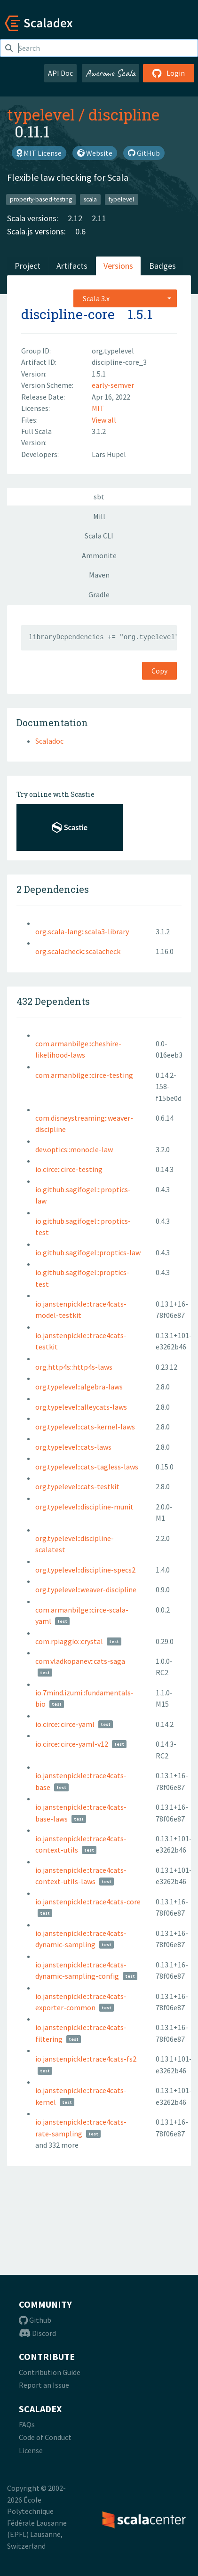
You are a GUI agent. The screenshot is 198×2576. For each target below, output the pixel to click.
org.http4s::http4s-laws (73, 1367)
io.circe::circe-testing (69, 1169)
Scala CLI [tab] (99, 535)
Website (94, 153)
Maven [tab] (99, 574)
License (31, 2450)
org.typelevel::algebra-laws (79, 1386)
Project (27, 265)
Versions (118, 265)
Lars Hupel (109, 454)
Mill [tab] (99, 516)
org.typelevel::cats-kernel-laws (85, 1426)
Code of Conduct (45, 2437)
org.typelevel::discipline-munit (84, 1506)
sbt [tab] (99, 496)
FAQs (27, 2424)
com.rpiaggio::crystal (69, 1641)
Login (168, 73)
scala (90, 199)
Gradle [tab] (99, 594)
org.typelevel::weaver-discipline (85, 1589)
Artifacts (71, 265)
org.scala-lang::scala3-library (82, 931)
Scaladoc (49, 741)
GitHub (144, 153)
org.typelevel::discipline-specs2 (85, 1569)
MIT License (39, 153)
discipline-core (68, 314)
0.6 (80, 231)
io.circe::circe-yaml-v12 (71, 1744)
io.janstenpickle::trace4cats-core (88, 1901)
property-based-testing (41, 199)
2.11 (99, 218)
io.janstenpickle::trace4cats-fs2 (85, 2058)
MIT (98, 408)
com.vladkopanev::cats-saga (80, 1661)
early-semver (113, 385)
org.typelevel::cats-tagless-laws (86, 1466)
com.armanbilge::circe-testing (84, 1075)
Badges (162, 265)
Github (35, 2320)
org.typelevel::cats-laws (73, 1447)
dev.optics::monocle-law (74, 1149)
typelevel (41, 114)
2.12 (75, 218)
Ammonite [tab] (99, 555)
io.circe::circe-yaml (65, 1724)
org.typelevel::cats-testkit (77, 1486)
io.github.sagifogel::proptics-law (88, 1252)
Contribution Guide (49, 2372)
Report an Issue (44, 2385)
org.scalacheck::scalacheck (77, 951)
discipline (123, 114)
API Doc (60, 73)
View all (104, 420)
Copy (159, 670)
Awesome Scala (110, 73)
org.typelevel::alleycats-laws (81, 1407)
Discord (37, 2333)
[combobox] (125, 298)
